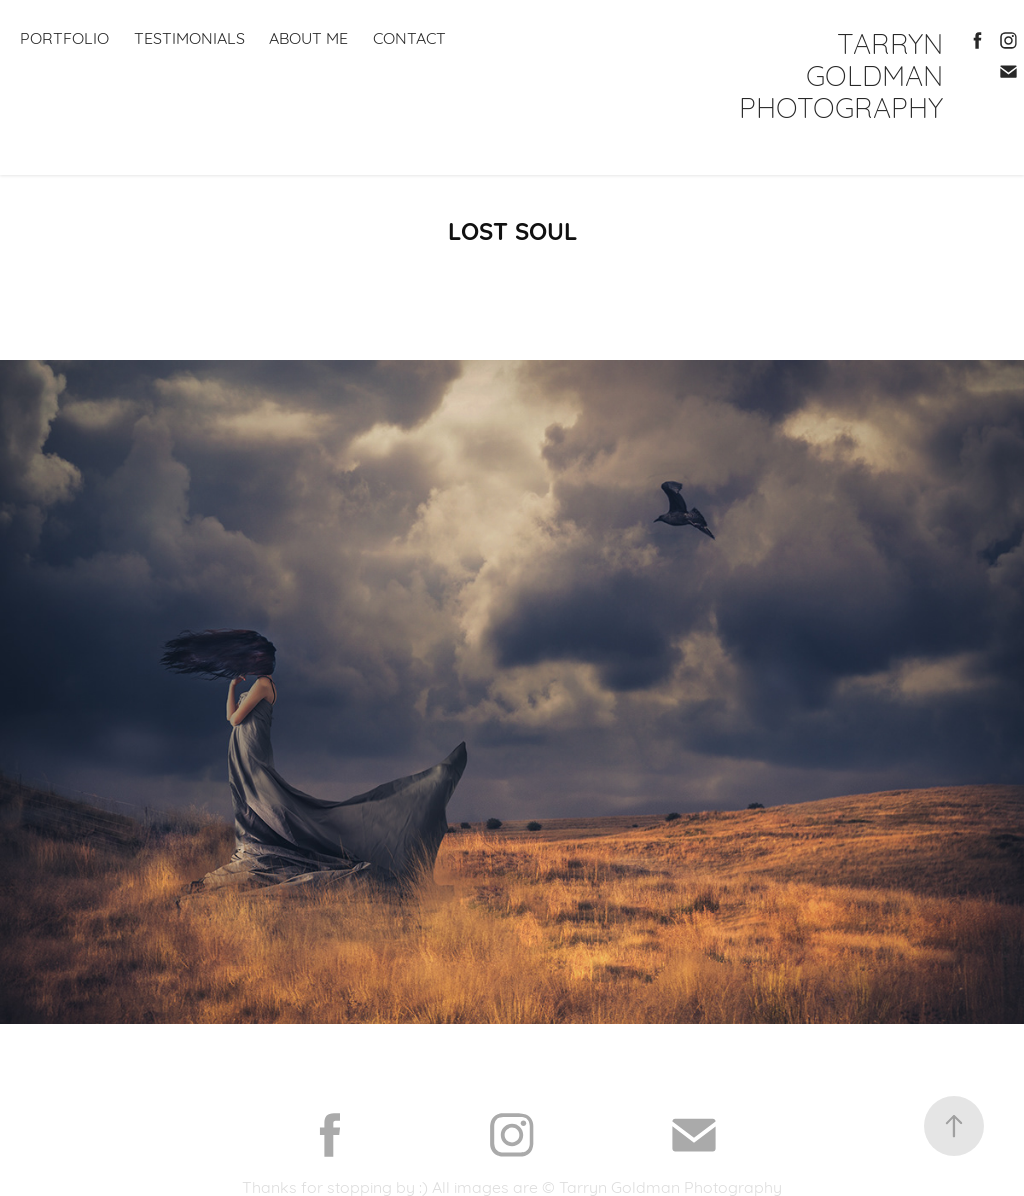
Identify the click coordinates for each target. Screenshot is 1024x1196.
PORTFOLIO (64, 36)
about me (308, 36)
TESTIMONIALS (189, 36)
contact (409, 36)
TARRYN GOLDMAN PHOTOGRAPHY (845, 73)
